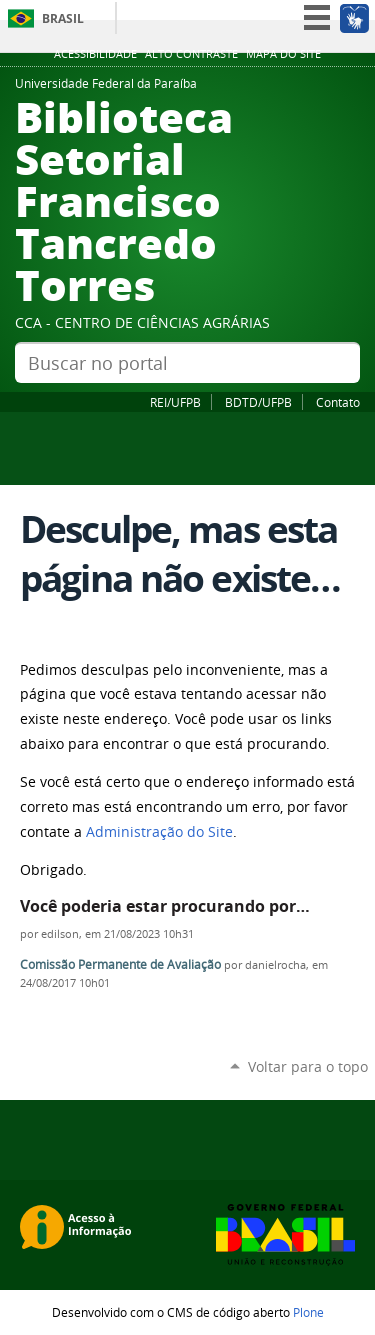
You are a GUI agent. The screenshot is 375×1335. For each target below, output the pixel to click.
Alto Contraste (191, 54)
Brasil (63, 18)
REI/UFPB (175, 402)
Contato (338, 402)
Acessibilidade (95, 54)
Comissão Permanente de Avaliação (120, 964)
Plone (308, 1312)
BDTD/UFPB (258, 402)
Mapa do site (283, 54)
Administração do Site (159, 832)
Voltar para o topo (308, 1066)
